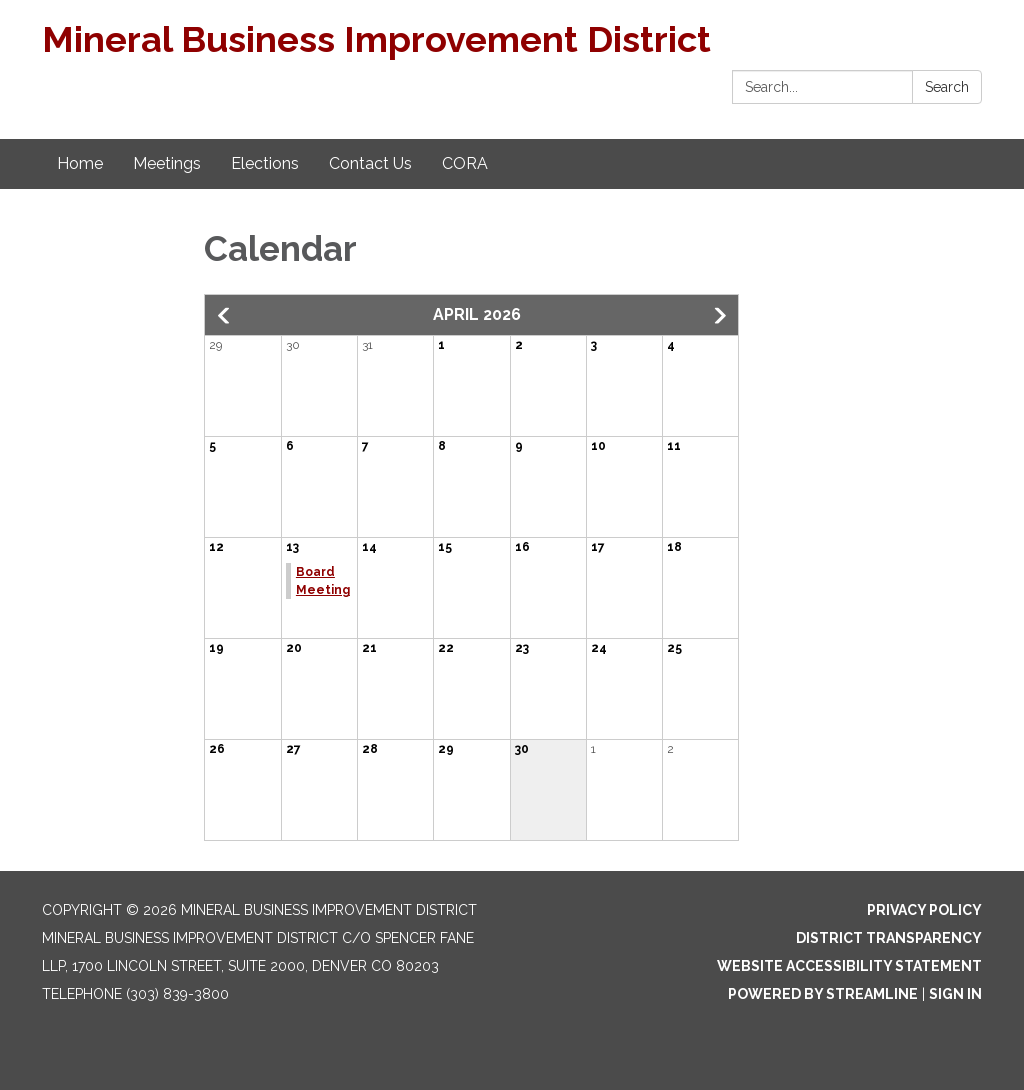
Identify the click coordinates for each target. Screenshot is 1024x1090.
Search (947, 87)
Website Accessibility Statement (849, 966)
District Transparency (889, 938)
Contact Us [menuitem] (370, 163)
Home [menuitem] (80, 163)
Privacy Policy (924, 910)
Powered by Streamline (823, 994)
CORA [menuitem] (465, 163)
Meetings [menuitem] (167, 163)
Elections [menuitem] (265, 163)
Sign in (955, 994)
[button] (225, 316)
